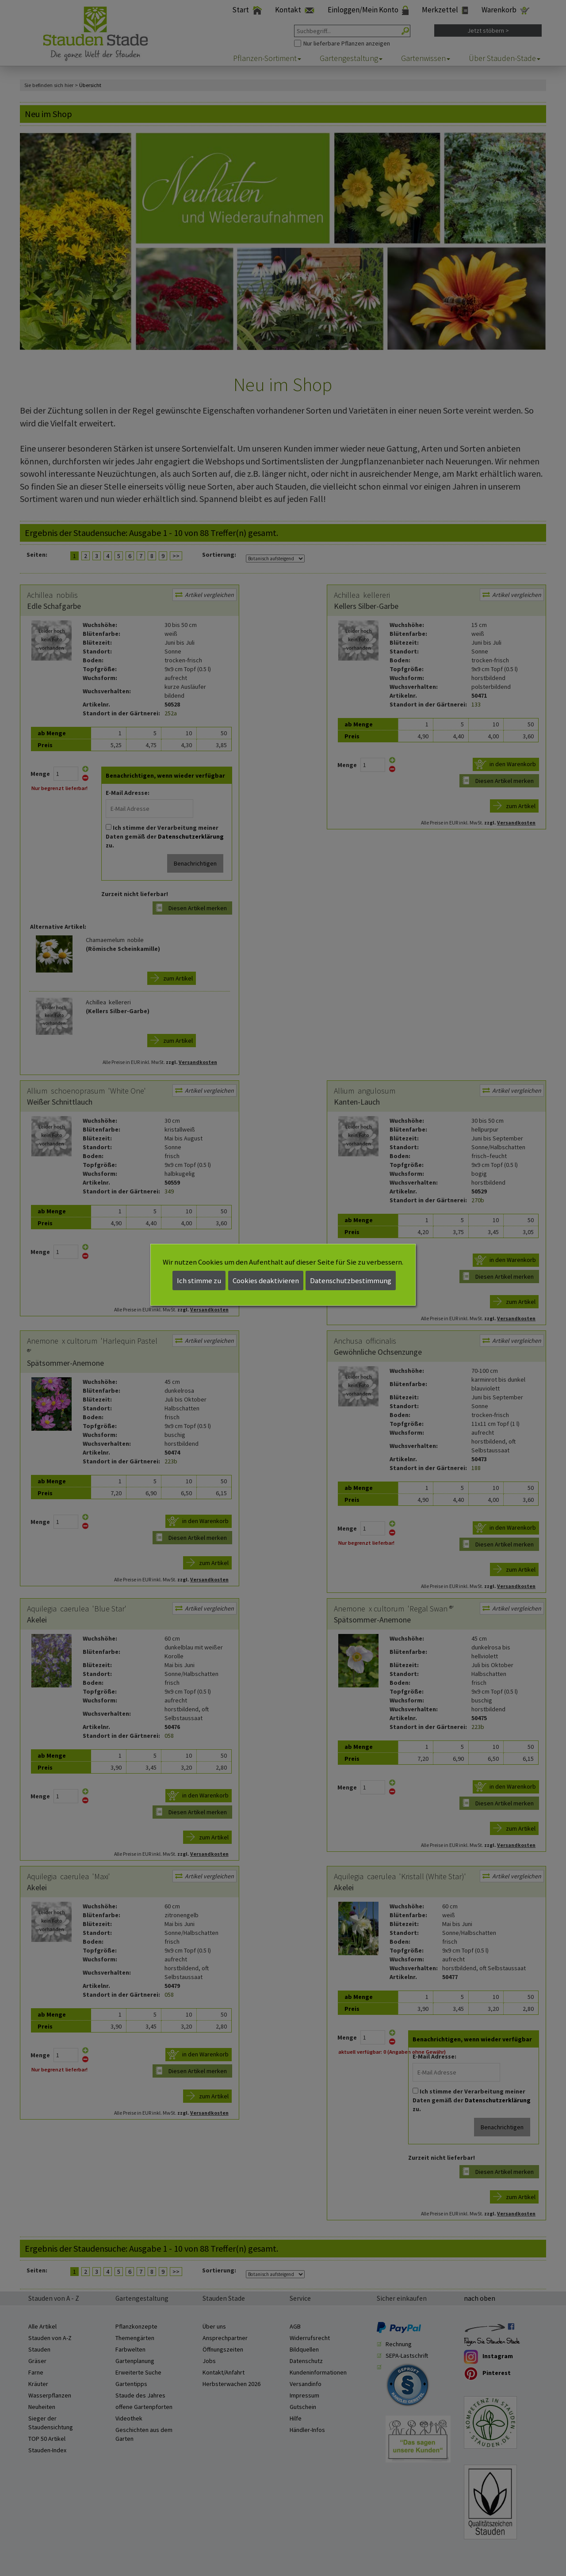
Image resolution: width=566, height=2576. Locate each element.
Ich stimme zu (199, 1280)
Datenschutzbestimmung (350, 1280)
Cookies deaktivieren (266, 1280)
